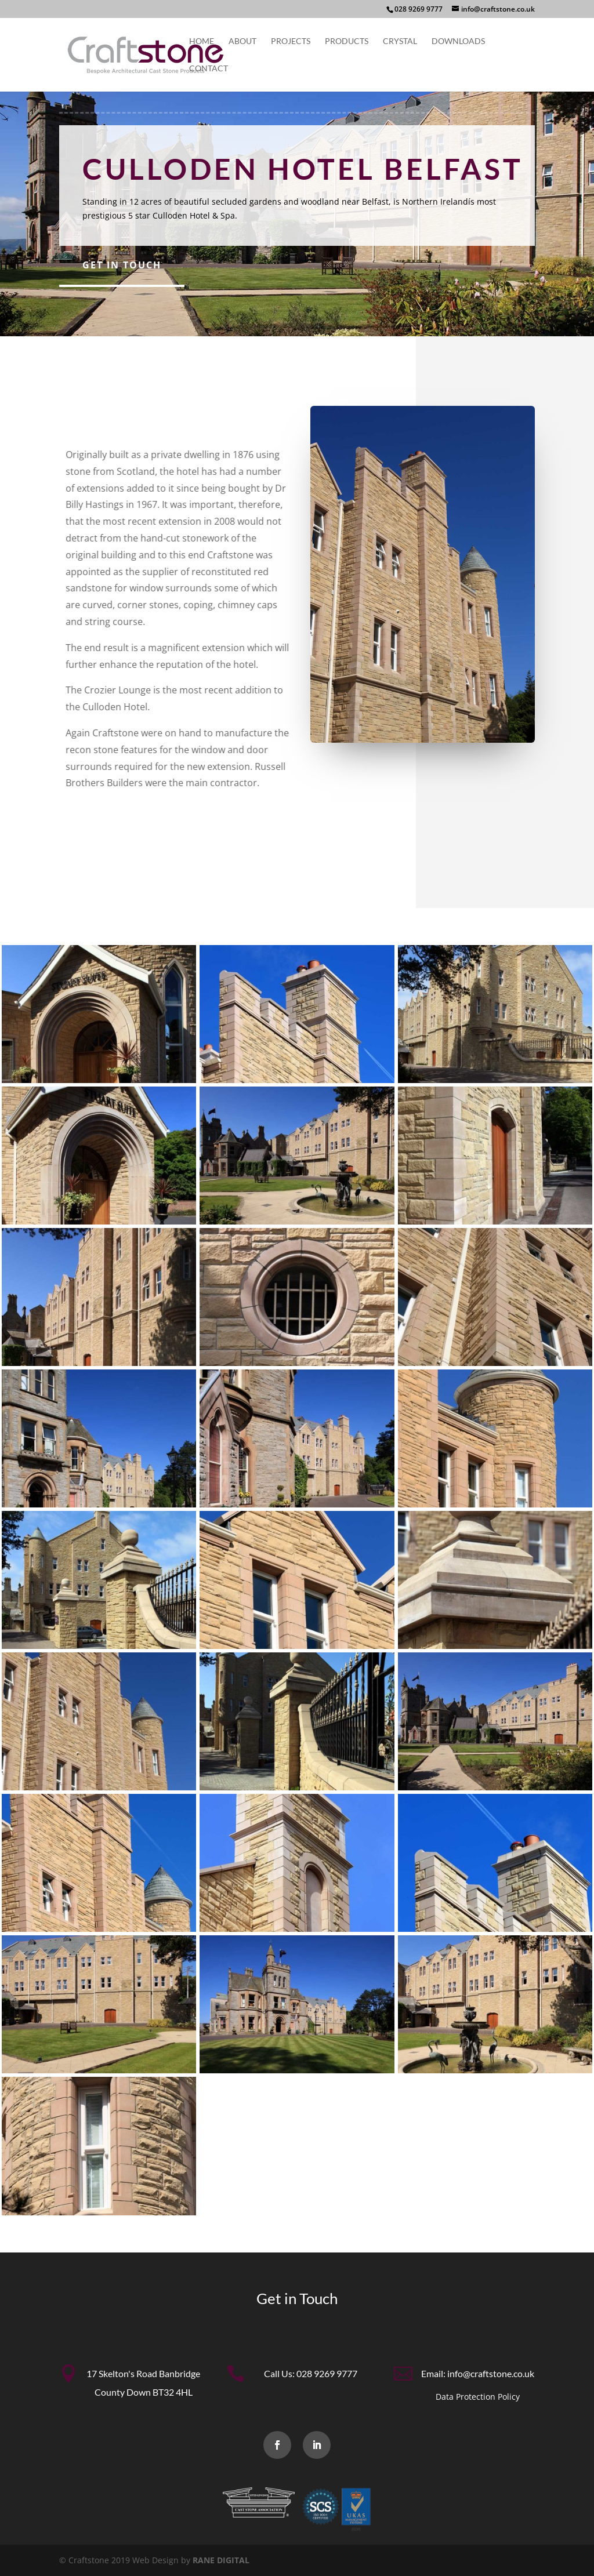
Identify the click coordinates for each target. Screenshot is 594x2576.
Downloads (458, 41)
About (242, 41)
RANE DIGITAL (221, 2560)
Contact (208, 68)
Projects (290, 41)
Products (346, 41)
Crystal (400, 41)
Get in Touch (121, 265)
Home (201, 41)
